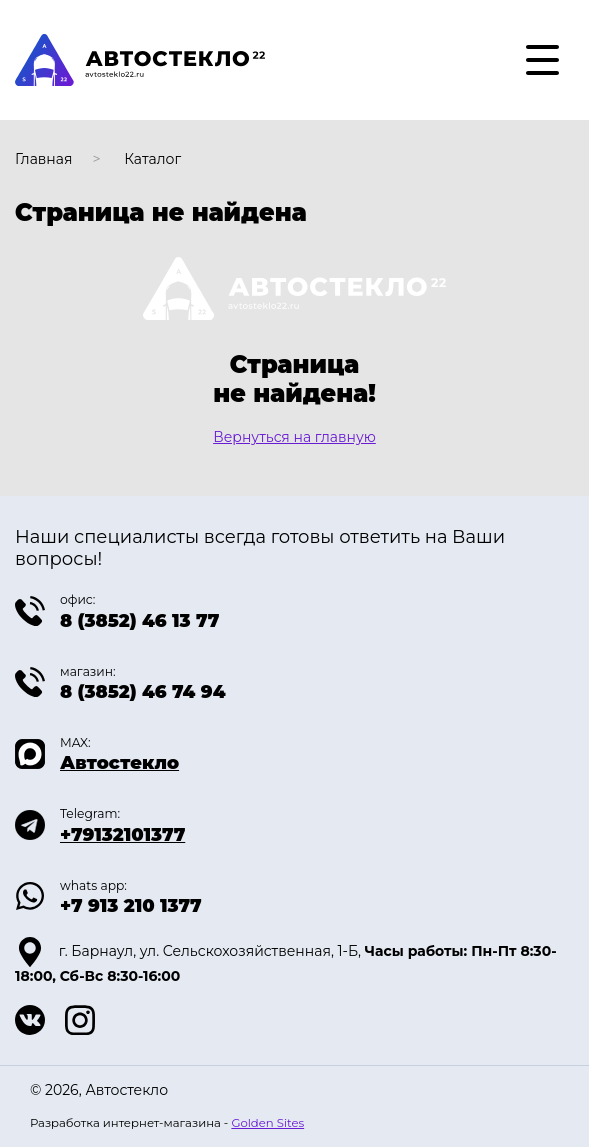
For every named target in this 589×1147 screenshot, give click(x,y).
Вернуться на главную (294, 437)
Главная (43, 159)
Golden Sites (267, 1123)
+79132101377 (122, 835)
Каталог (152, 159)
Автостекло (119, 763)
